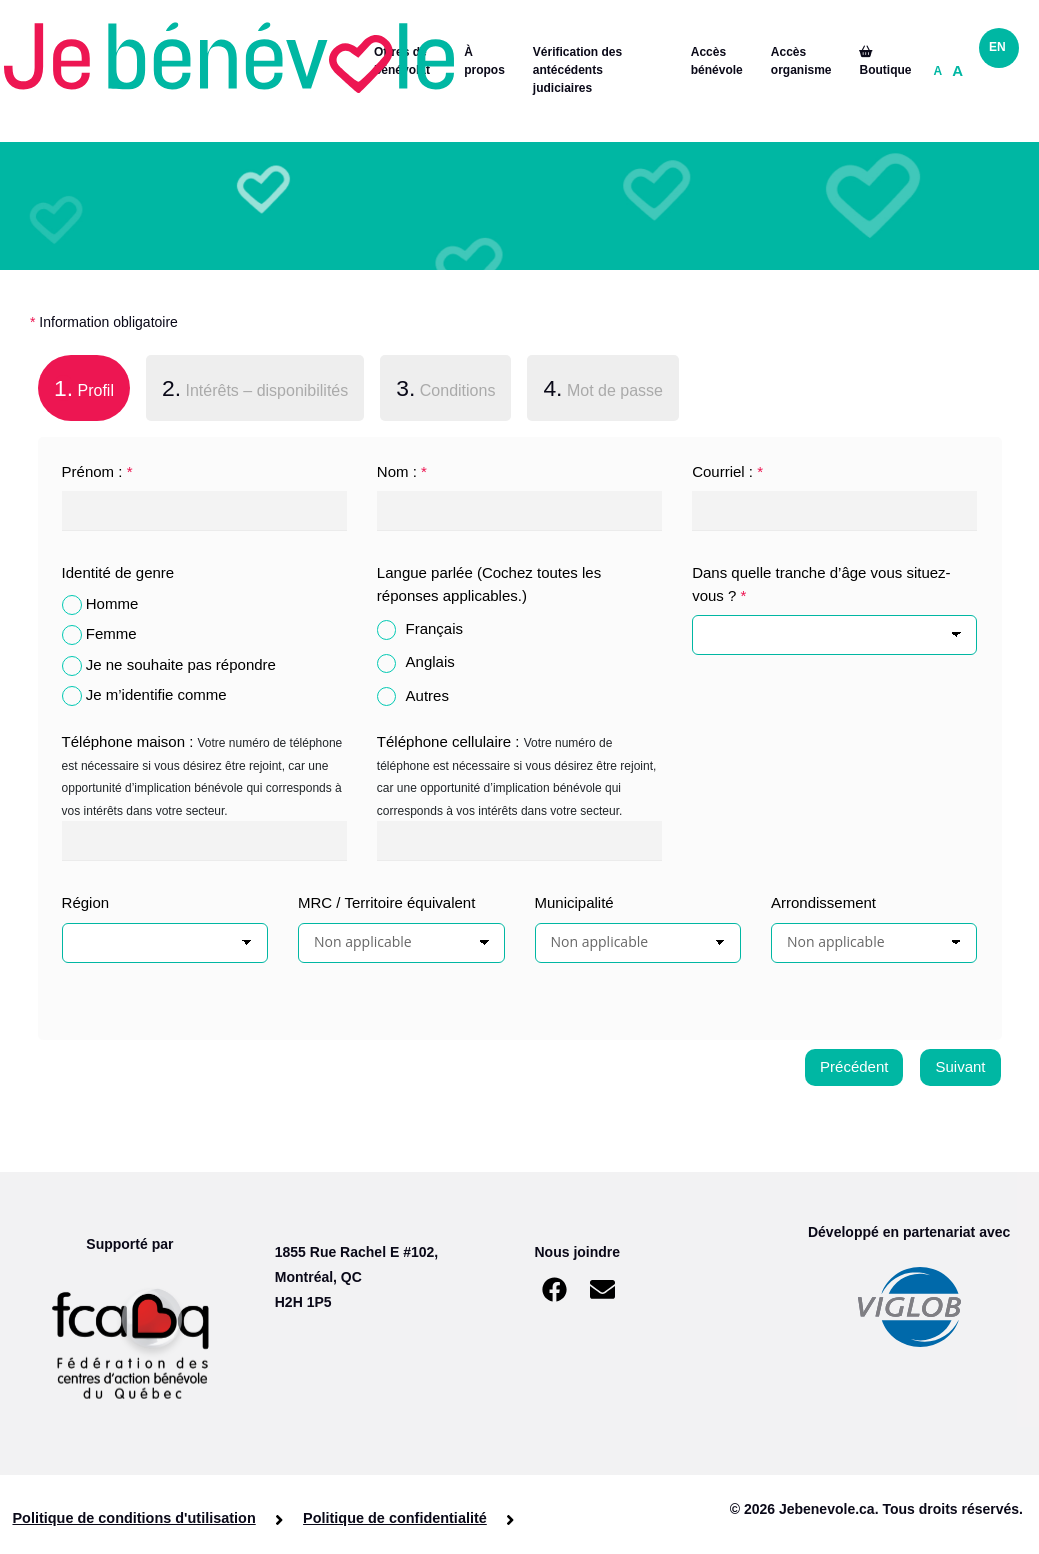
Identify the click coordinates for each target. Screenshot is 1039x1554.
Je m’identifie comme (156, 694)
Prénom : (97, 471)
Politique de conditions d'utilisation (134, 1518)
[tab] (84, 392)
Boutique (885, 61)
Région (86, 902)
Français (435, 628)
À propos (484, 61)
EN (997, 47)
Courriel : (727, 471)
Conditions (445, 388)
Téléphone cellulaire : (448, 741)
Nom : (402, 471)
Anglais (430, 661)
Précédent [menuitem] (854, 1066)
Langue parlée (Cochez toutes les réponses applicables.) (489, 584)
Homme (112, 603)
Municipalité (574, 902)
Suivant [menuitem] (960, 1066)
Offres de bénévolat (402, 61)
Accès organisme (801, 61)
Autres (427, 695)
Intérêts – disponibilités (255, 388)
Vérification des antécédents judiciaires (577, 70)
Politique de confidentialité (388, 1518)
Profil (76, 386)
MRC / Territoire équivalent (386, 902)
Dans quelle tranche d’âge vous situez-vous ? (821, 584)
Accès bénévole (717, 61)
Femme (111, 633)
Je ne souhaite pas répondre (181, 664)
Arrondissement (823, 902)
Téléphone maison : (128, 741)
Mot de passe (603, 388)
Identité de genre (118, 572)
